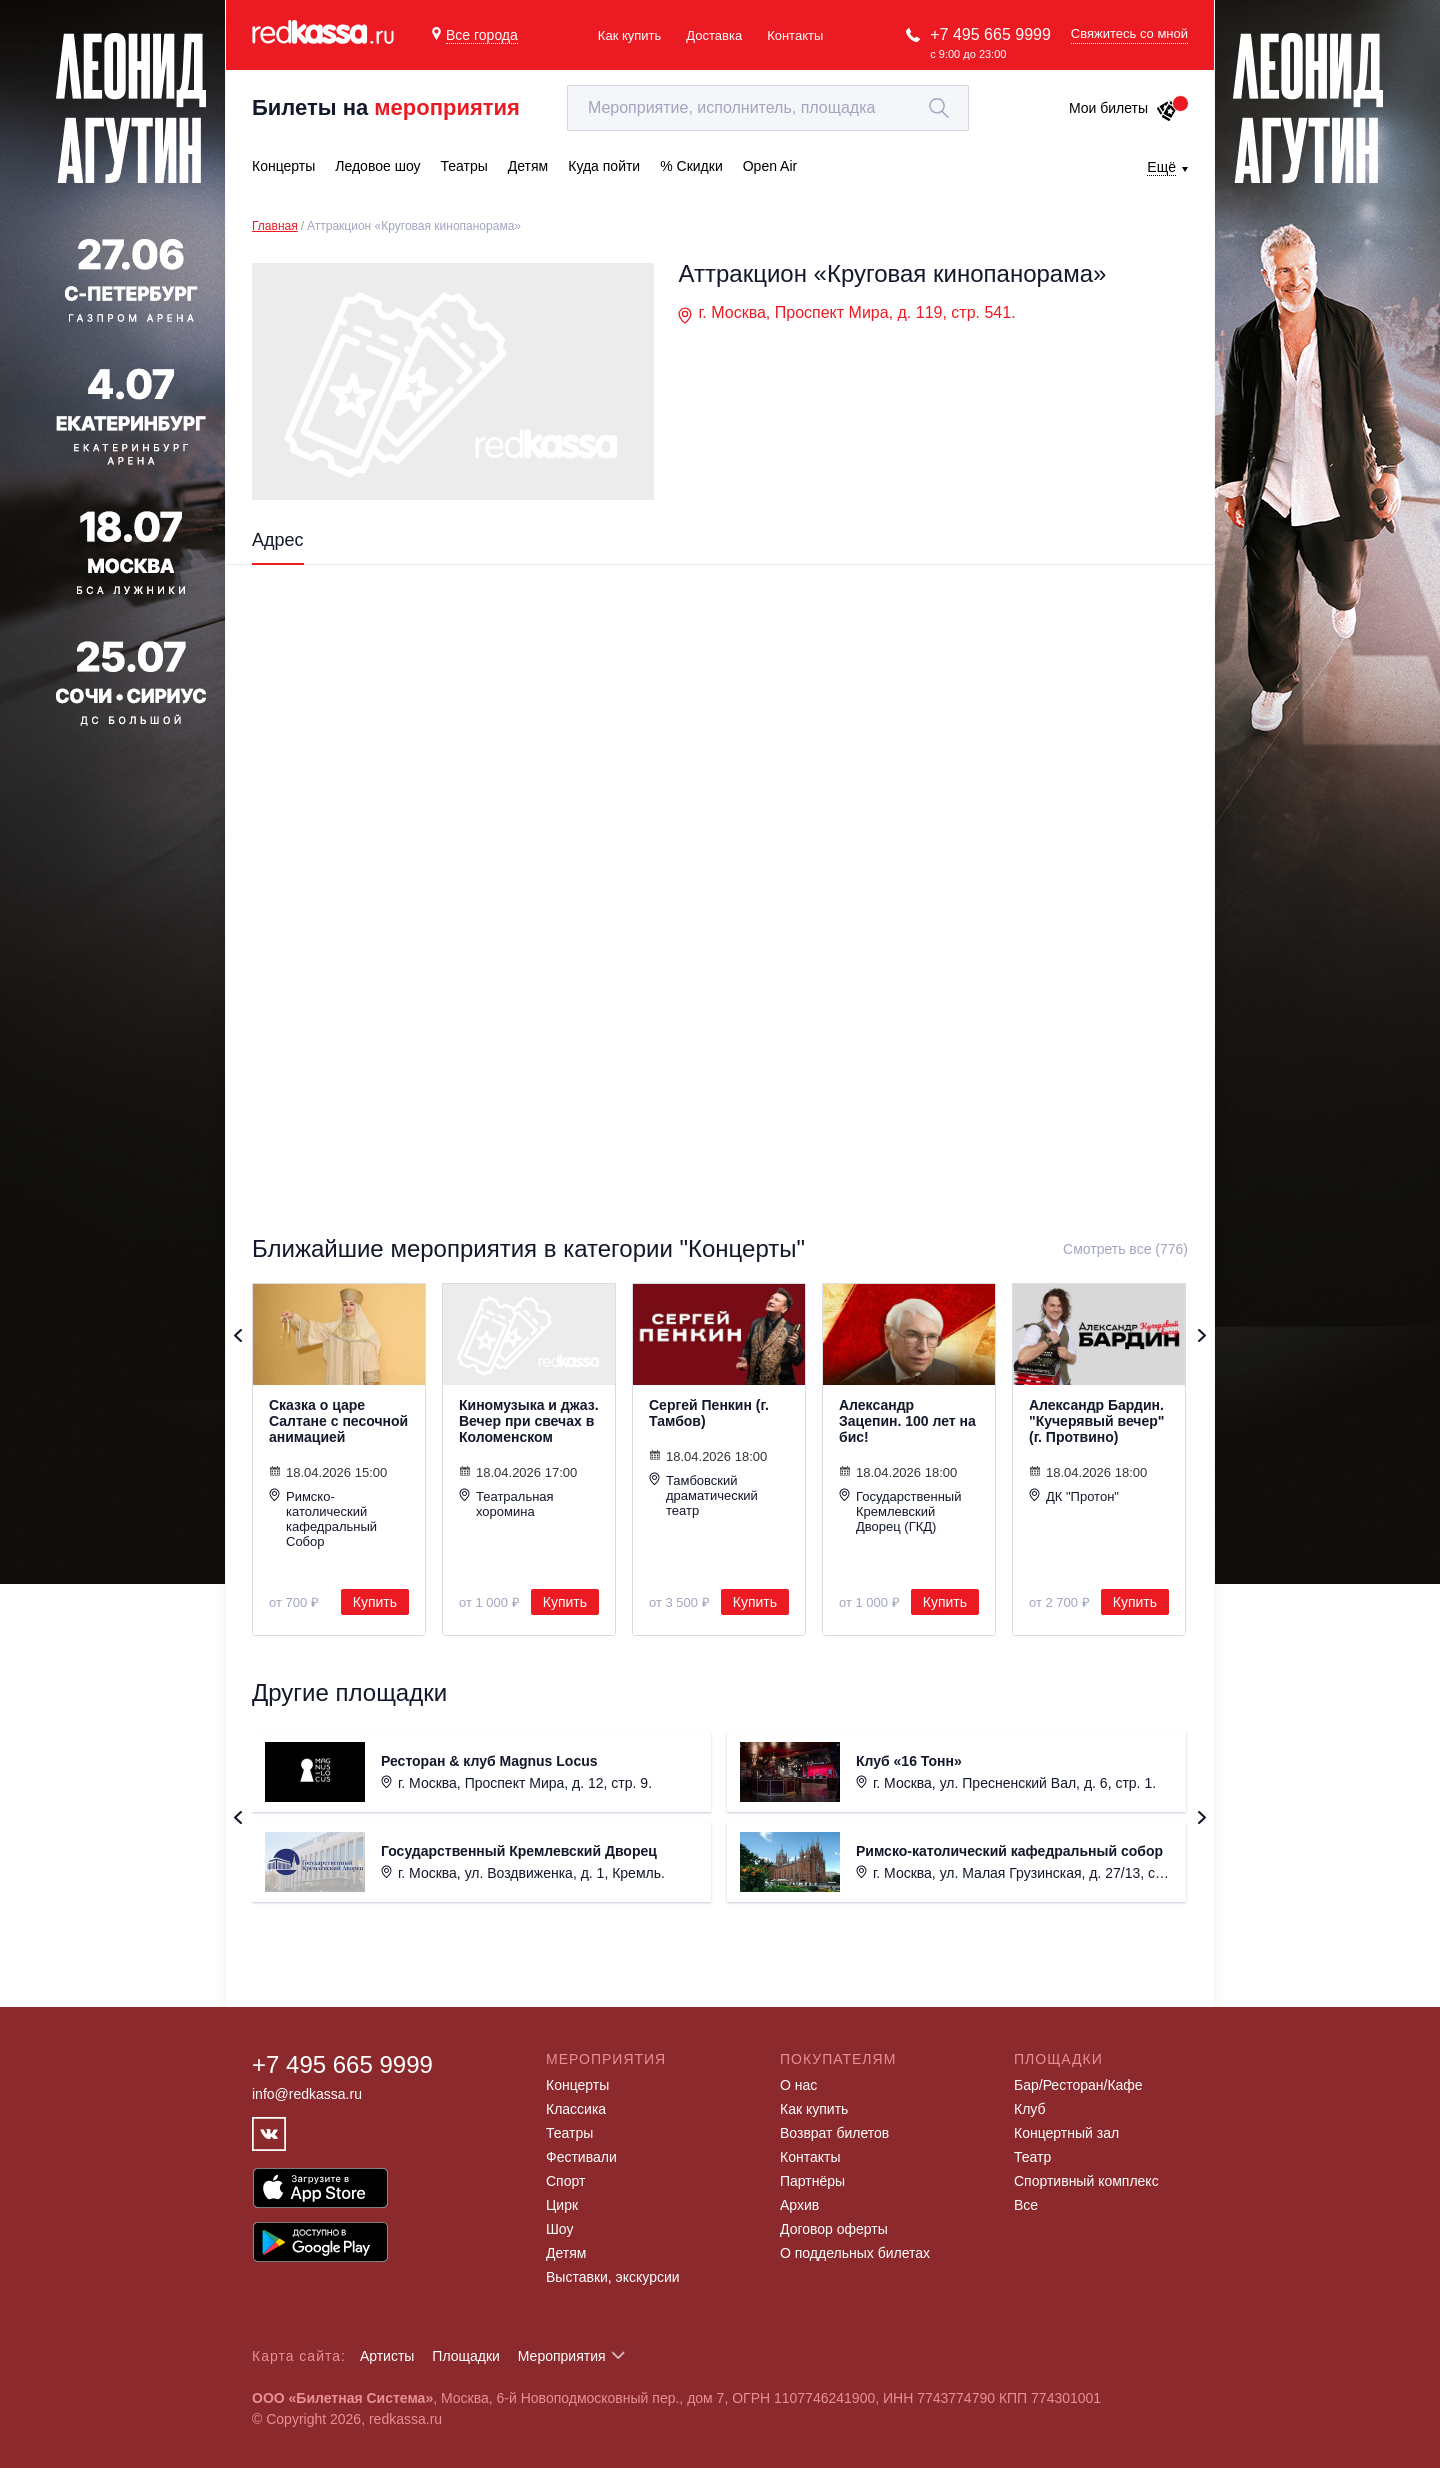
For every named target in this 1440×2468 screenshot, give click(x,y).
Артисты (387, 2356)
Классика (576, 2109)
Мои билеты (1123, 108)
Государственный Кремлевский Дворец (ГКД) (900, 1511)
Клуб (1030, 2109)
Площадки (466, 2356)
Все (1026, 2205)
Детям (566, 2253)
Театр (1032, 2157)
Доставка (714, 35)
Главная (275, 226)
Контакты (795, 35)
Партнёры (812, 2181)
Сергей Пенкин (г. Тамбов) (709, 1413)
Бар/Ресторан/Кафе (1078, 2085)
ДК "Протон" (1074, 1496)
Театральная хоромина (506, 1503)
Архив (799, 2205)
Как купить (629, 35)
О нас (798, 2085)
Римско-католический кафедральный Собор (323, 1518)
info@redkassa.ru (307, 2094)
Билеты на (386, 107)
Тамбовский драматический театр (703, 1495)
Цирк (562, 2205)
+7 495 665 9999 (990, 34)
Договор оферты (834, 2229)
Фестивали (581, 2157)
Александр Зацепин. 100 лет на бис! (907, 1421)
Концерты (577, 2085)
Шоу (559, 2229)
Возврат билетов (834, 2133)
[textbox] (768, 108)
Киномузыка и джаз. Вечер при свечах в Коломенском (529, 1421)
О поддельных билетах (855, 2253)
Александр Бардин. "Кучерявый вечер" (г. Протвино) (1096, 1421)
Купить (375, 1602)
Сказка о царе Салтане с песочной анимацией (338, 1421)
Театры (569, 2133)
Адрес (278, 540)
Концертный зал (1066, 2133)
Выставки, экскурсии (613, 2277)
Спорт (565, 2181)
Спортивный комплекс (1086, 2181)
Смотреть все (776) (1125, 1249)
